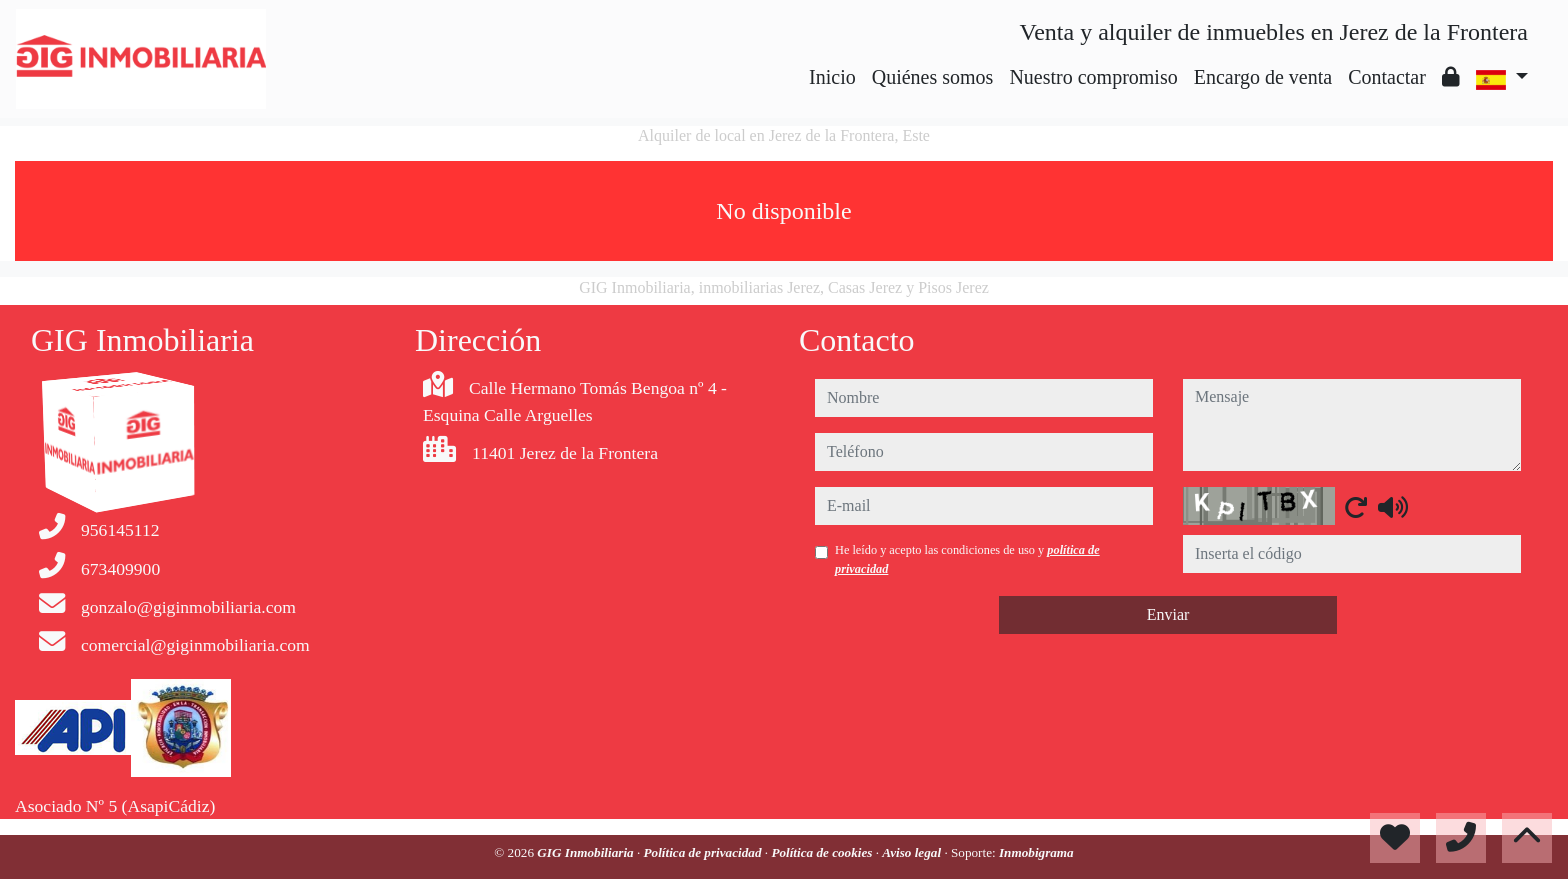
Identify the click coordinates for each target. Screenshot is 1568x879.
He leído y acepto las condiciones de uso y (967, 559)
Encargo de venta (1263, 77)
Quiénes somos (933, 77)
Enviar (1168, 614)
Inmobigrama (1036, 852)
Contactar (1387, 77)
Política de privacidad (704, 852)
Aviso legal (913, 852)
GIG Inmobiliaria (587, 852)
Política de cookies (823, 852)
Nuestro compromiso (1093, 77)
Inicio (832, 77)
